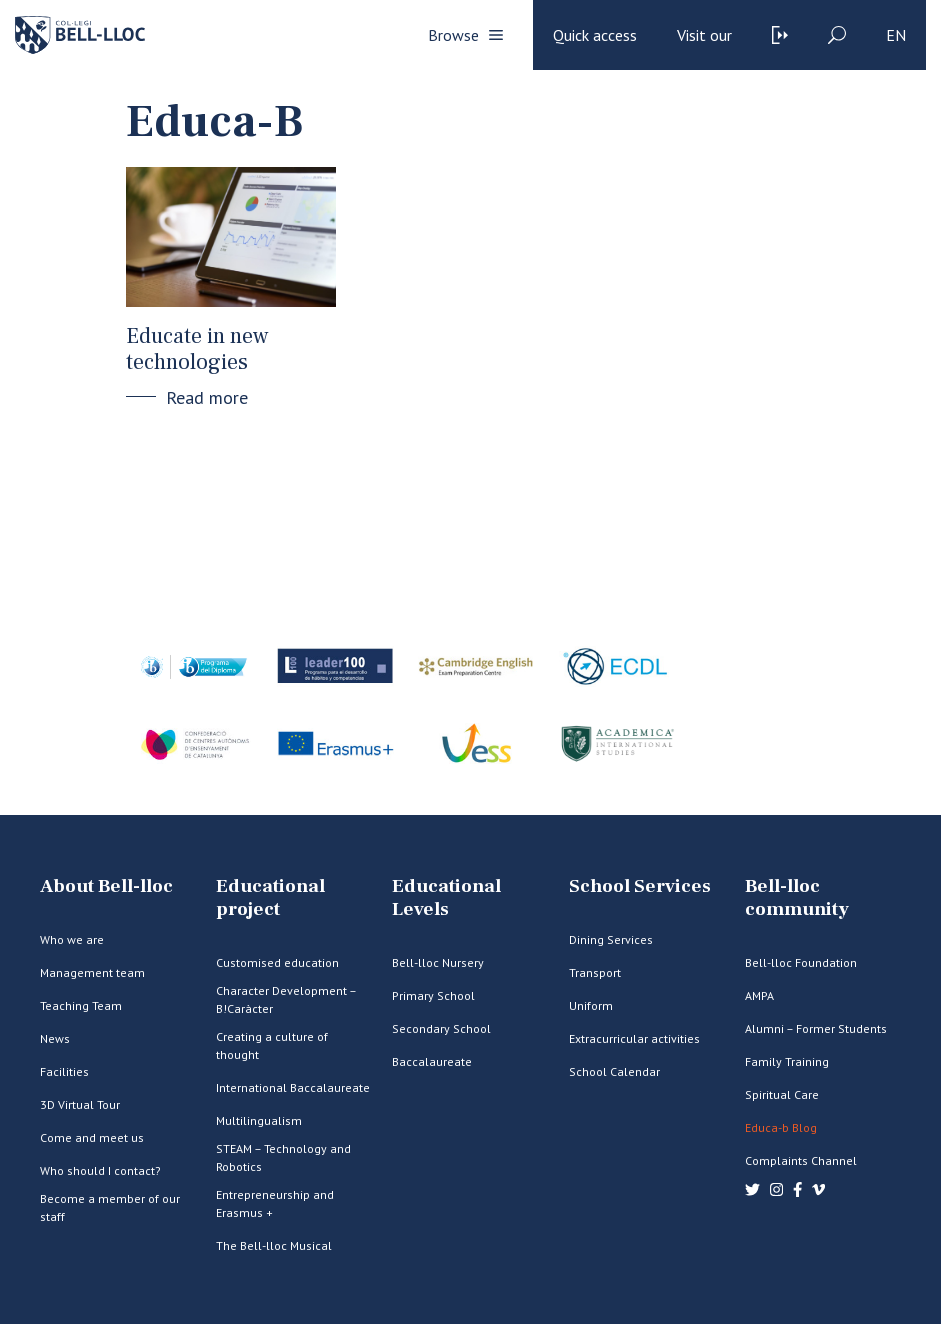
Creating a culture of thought (272, 1045)
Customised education (277, 962)
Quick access (595, 35)
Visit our (704, 35)
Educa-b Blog (781, 1127)
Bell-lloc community (797, 898)
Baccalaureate (432, 1061)
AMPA (759, 995)
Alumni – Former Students (816, 1028)
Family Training (787, 1061)
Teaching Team (81, 1005)
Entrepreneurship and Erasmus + (275, 1203)
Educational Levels (446, 898)
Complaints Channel (801, 1160)
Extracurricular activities (634, 1038)
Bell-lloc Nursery (438, 962)
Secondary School (441, 1028)
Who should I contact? (100, 1170)
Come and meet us (92, 1137)
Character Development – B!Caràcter (286, 999)
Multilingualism (259, 1120)
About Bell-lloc (106, 886)
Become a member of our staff (110, 1207)
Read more (207, 397)
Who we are (72, 939)
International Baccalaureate (293, 1087)
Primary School (433, 995)
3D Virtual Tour (80, 1104)
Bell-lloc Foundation (801, 962)
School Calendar (614, 1071)
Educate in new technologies (197, 349)
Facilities (64, 1071)
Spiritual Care (782, 1094)
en (896, 35)
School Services (640, 886)
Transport (595, 972)
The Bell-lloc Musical (274, 1245)
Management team (92, 972)
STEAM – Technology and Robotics (283, 1157)
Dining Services (611, 939)
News (55, 1038)
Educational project (270, 898)
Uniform (591, 1005)
